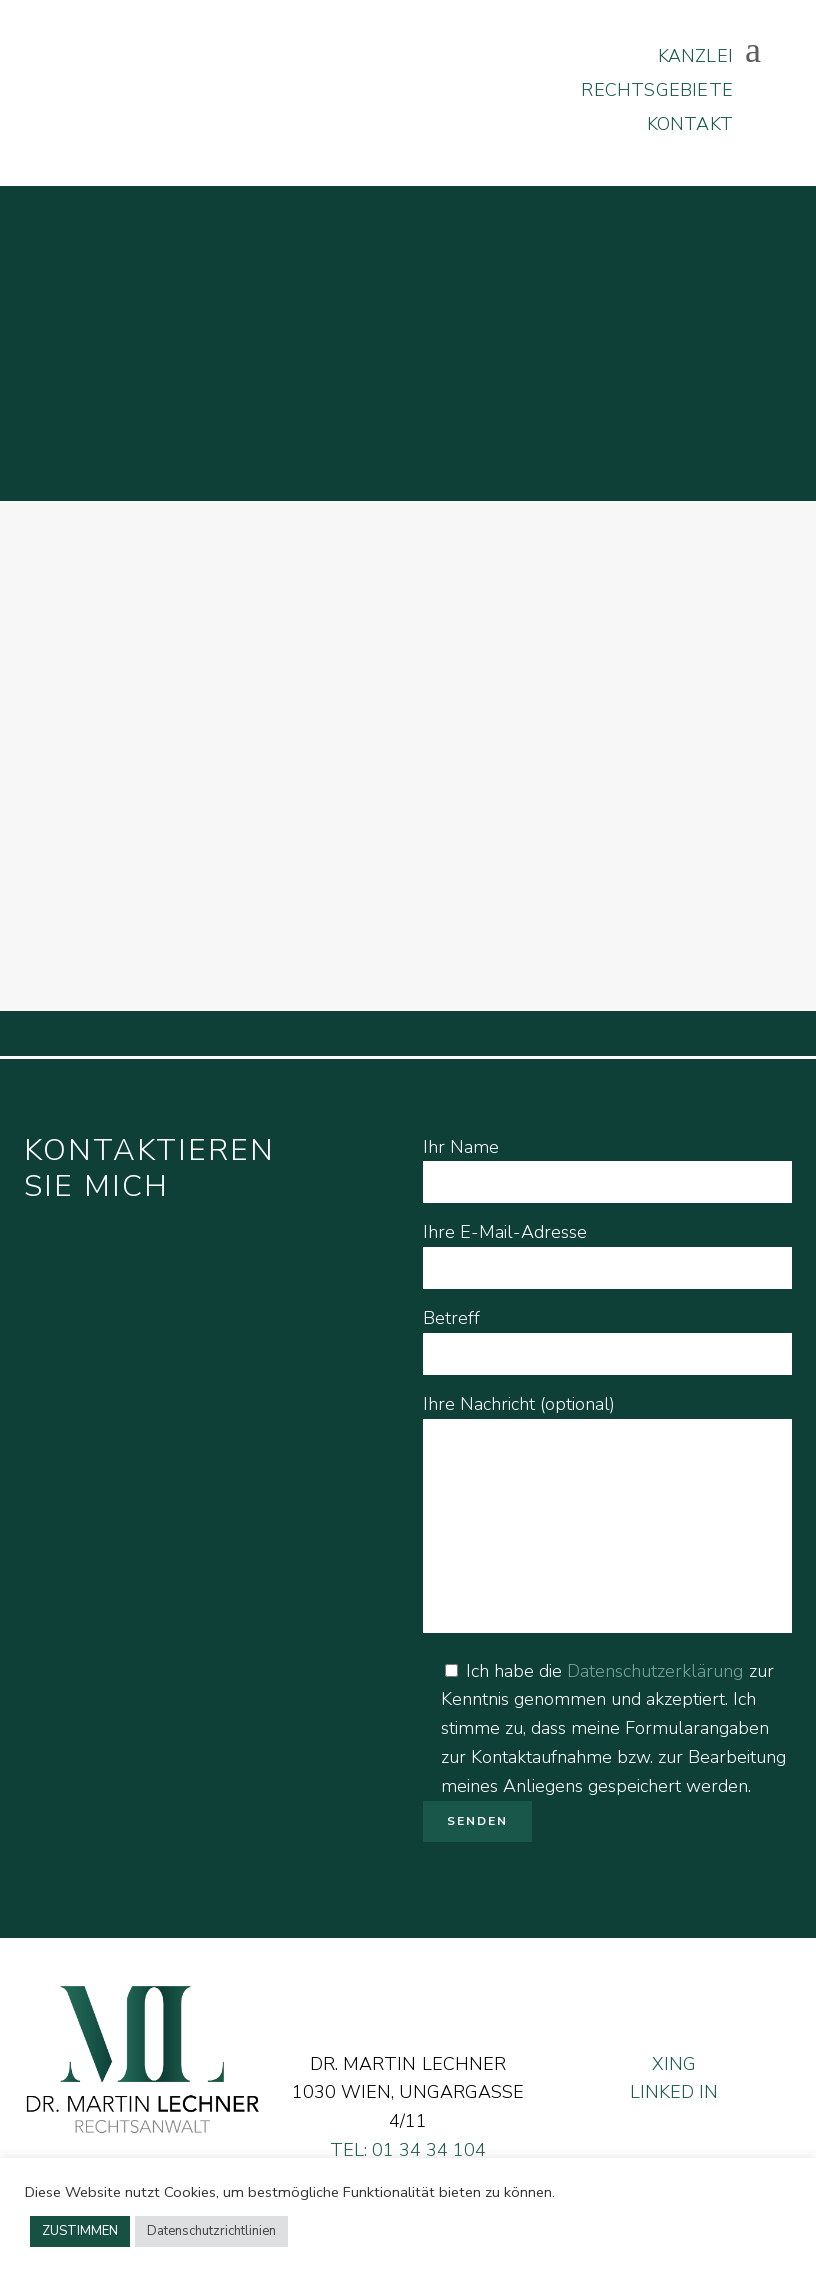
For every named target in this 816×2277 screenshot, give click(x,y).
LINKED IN (674, 2092)
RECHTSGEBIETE (655, 90)
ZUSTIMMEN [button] (80, 2231)
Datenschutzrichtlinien (211, 2231)
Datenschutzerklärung (655, 1671)
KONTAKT (688, 124)
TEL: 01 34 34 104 (408, 2150)
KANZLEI (693, 56)
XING (674, 2064)
